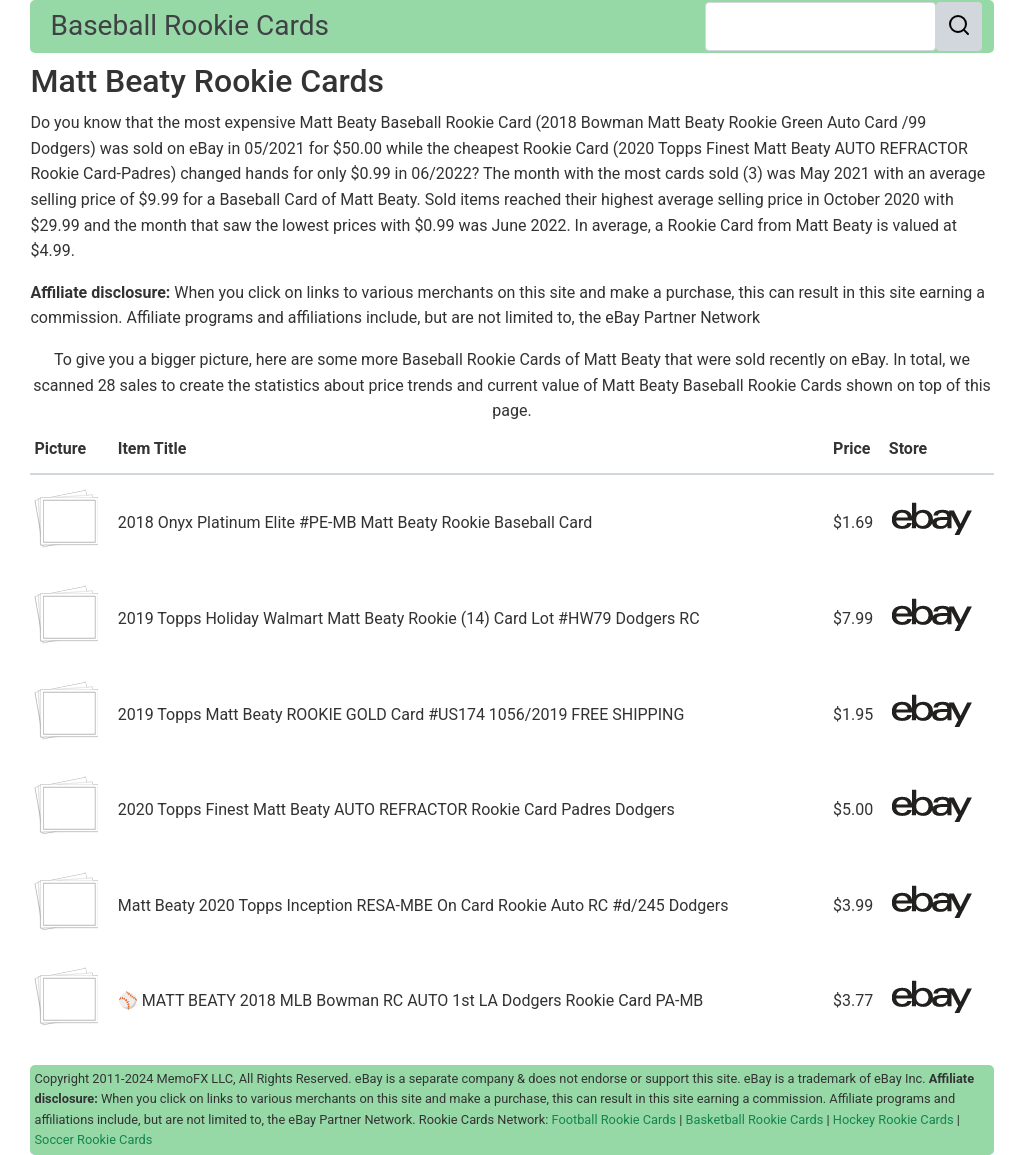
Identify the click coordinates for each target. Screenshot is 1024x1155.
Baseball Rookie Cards (189, 25)
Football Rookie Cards (613, 1119)
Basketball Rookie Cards (755, 1119)
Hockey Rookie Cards (893, 1119)
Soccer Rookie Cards (93, 1139)
